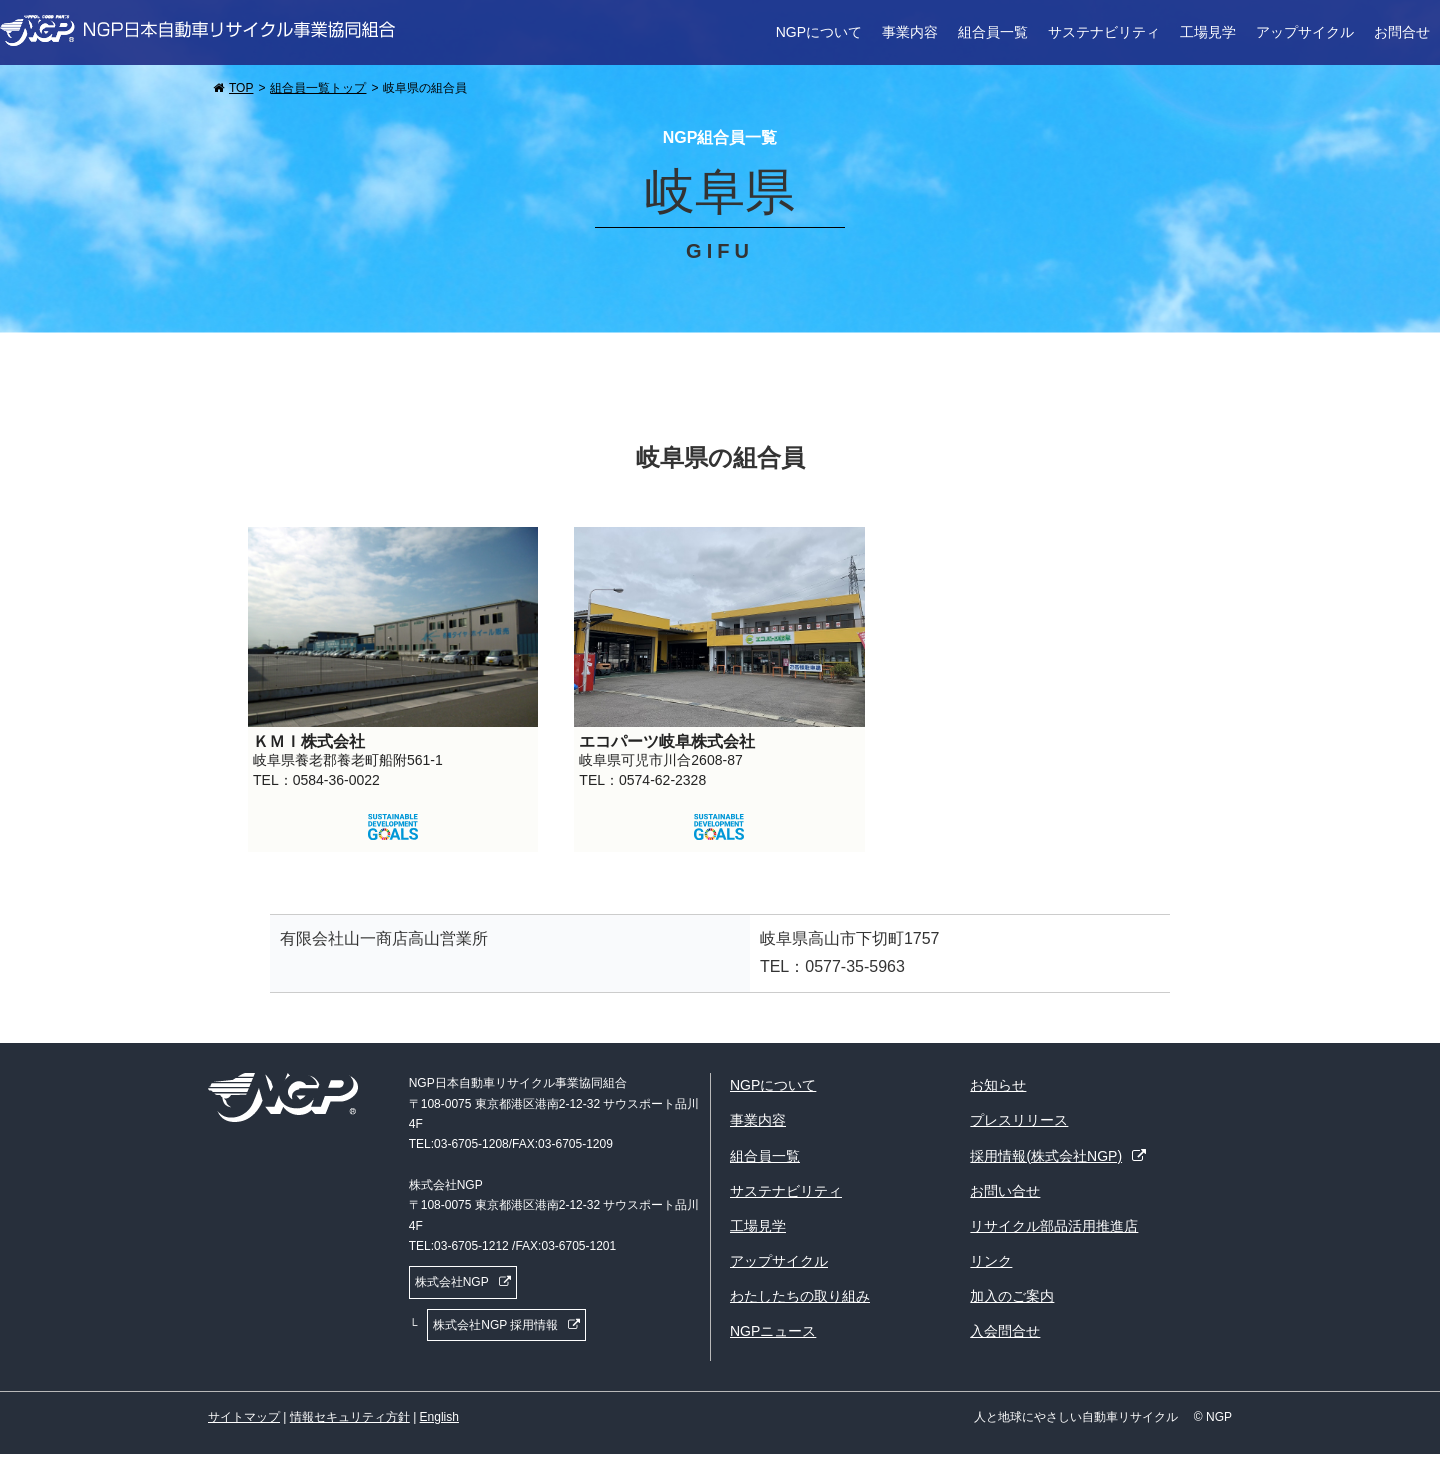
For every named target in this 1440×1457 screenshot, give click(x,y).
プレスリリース (1019, 1120)
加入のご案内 (1012, 1296)
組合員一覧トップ (318, 88)
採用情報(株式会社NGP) (1046, 1156)
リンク (991, 1261)
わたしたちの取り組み (800, 1296)
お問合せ (1402, 32)
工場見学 (1208, 32)
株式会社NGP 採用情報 (495, 1325)
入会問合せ (1005, 1331)
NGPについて (819, 32)
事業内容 (910, 32)
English (439, 1417)
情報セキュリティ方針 (350, 1417)
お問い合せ (1005, 1191)
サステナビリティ (1104, 32)
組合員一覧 (993, 32)
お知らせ (998, 1085)
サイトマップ (244, 1417)
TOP (241, 88)
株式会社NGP (452, 1282)
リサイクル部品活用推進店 (1054, 1226)
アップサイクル (1305, 32)
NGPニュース (773, 1331)
